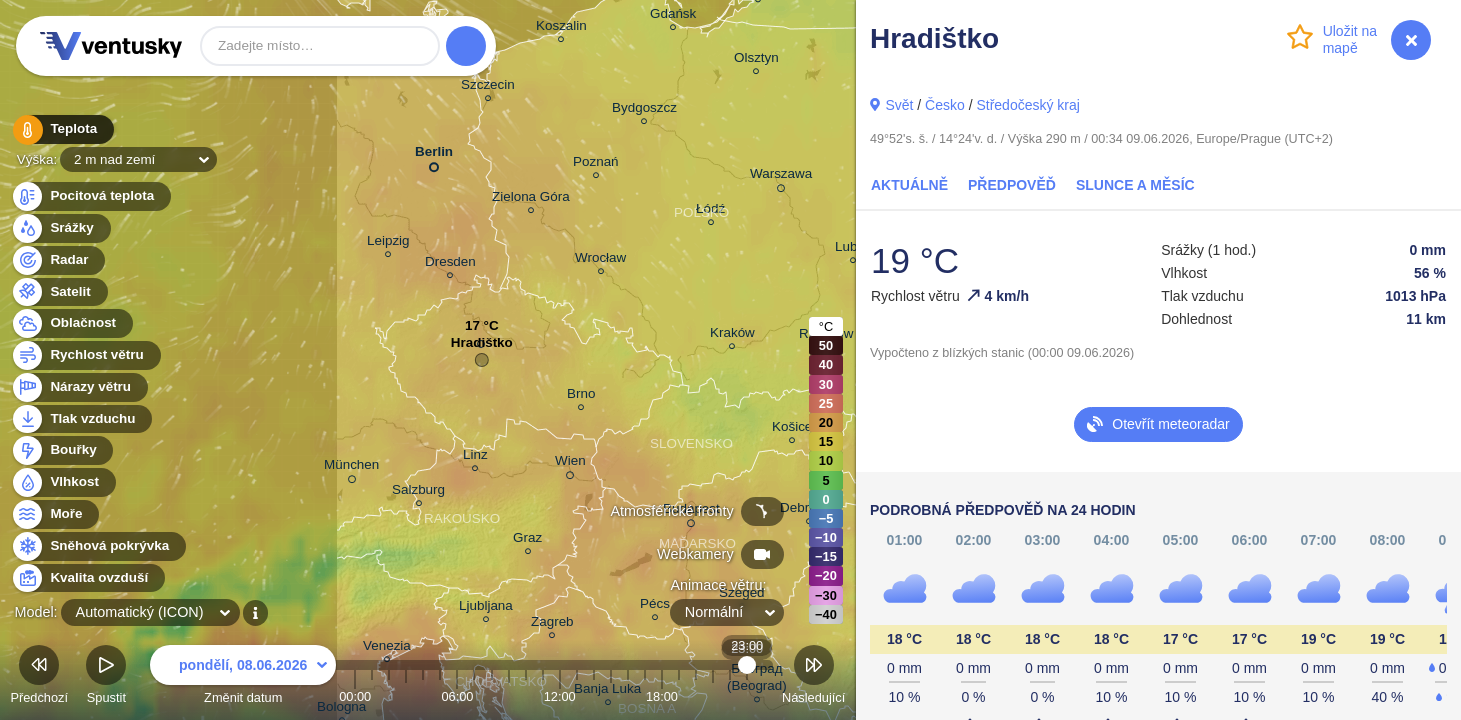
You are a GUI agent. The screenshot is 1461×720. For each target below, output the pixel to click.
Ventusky (108, 46)
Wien (570, 464)
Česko (945, 105)
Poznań (596, 164)
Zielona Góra (531, 199)
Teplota (62, 129)
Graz (527, 540)
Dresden (450, 264)
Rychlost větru (85, 355)
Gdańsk (673, 16)
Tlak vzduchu (81, 419)
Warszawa (781, 177)
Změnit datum (243, 677)
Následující (813, 677)
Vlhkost (63, 482)
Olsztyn (756, 60)
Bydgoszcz (644, 110)
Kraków (732, 335)
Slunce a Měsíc (1135, 185)
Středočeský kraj (1027, 105)
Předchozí (39, 677)
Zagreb (552, 624)
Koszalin (561, 28)
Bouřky (62, 450)
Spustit (106, 677)
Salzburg (418, 492)
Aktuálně (909, 185)
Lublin (853, 249)
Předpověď (1012, 185)
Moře (55, 514)
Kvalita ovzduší (87, 578)
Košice (792, 429)
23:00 (747, 696)
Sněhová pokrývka (98, 546)
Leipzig (388, 243)
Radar (58, 260)
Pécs (655, 606)
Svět (899, 105)
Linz (475, 457)
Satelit (59, 292)
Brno (581, 396)
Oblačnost (71, 323)
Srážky (60, 228)
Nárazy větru (79, 387)
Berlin (434, 155)
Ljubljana (486, 608)
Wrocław (600, 260)
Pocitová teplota (90, 196)
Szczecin (488, 87)
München (351, 468)
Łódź (710, 211)
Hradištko (482, 347)
